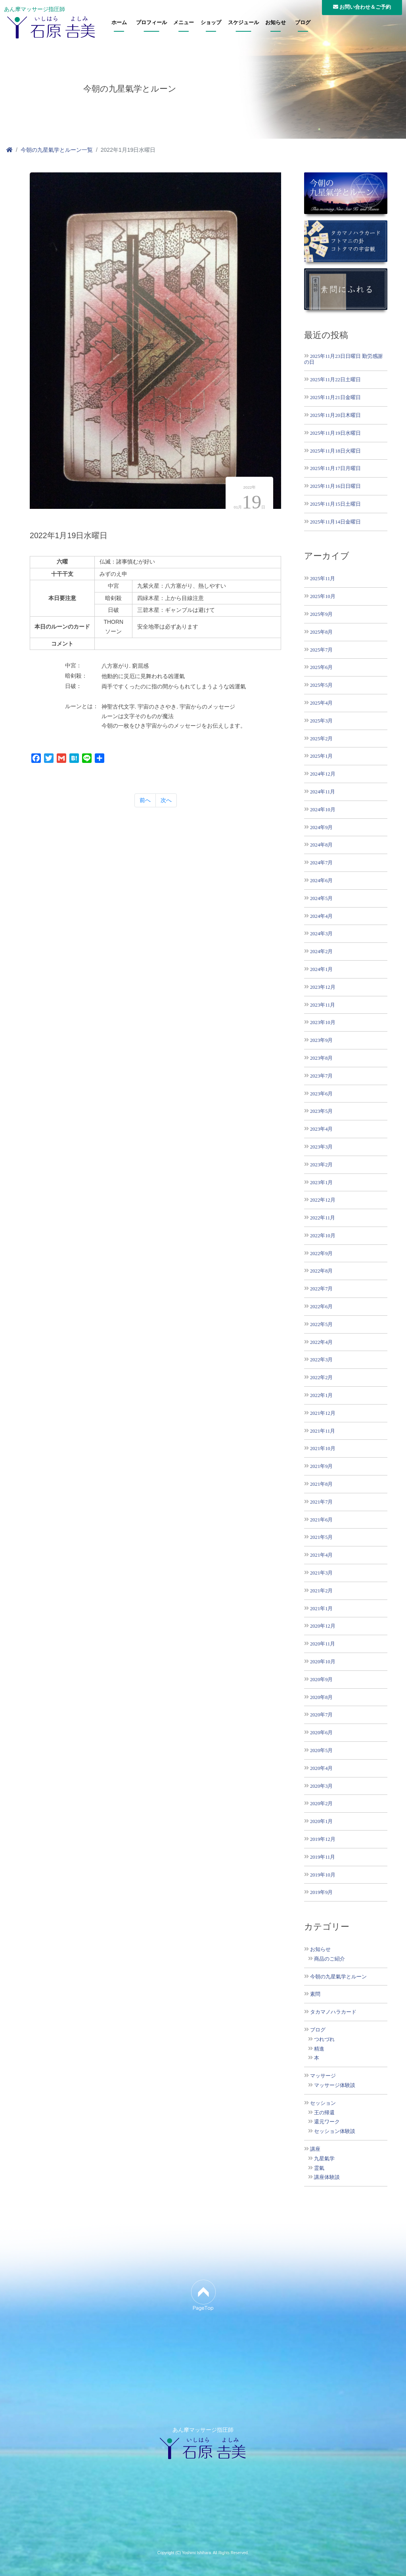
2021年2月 (321, 1590)
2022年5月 (321, 1324)
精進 (319, 2049)
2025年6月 (321, 667)
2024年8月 (321, 844)
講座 (315, 2149)
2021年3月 (321, 1572)
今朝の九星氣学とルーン (338, 1977)
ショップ (211, 22)
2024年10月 (322, 809)
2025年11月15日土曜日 (335, 503)
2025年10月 (322, 596)
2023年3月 (321, 1146)
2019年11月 (322, 1856)
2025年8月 (321, 631)
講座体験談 (327, 2177)
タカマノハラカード (333, 2012)
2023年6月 (321, 1093)
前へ (145, 800)
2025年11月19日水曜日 (335, 433)
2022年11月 (322, 1217)
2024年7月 (321, 862)
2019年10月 (322, 1874)
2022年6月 (321, 1306)
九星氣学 (324, 2158)
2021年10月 (322, 1448)
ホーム (119, 22)
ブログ (302, 22)
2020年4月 (321, 1768)
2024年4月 (321, 916)
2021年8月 (321, 1484)
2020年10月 (322, 1661)
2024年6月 (321, 880)
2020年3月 (321, 1786)
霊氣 (319, 2168)
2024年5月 (321, 898)
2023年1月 (321, 1182)
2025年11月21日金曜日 (335, 397)
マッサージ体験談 (334, 2085)
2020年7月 (321, 1714)
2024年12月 (322, 773)
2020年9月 (321, 1679)
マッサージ (323, 2076)
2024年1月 (321, 969)
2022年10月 (322, 1235)
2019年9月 (321, 1892)
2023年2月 (321, 1164)
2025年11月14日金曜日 (335, 521)
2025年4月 (321, 702)
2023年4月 (321, 1128)
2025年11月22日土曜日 (335, 379)
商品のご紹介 (329, 1959)
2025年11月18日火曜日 (335, 450)
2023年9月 (321, 1040)
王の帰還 (324, 2112)
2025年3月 (321, 720)
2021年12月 (322, 1413)
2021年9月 (321, 1466)
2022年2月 (321, 1377)
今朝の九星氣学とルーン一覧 (57, 150)
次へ (166, 800)
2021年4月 (321, 1554)
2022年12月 (322, 1199)
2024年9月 (321, 827)
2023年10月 (322, 1022)
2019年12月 (322, 1839)
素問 (315, 1994)
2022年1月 (321, 1395)
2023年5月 (321, 1111)
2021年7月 (321, 1501)
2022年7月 (321, 1288)
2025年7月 (321, 649)
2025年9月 (321, 614)
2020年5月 (321, 1750)
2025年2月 (321, 738)
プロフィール (151, 22)
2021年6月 (321, 1519)
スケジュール (243, 22)
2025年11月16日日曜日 (335, 486)
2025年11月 (322, 578)
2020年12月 (322, 1625)
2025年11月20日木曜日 (335, 415)
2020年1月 (321, 1821)
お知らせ (275, 22)
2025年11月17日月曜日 (335, 468)
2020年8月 (321, 1697)
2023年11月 (322, 1004)
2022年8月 (321, 1270)
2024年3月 (321, 933)
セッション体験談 (334, 2131)
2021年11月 (322, 1430)
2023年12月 (322, 987)
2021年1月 (321, 1608)
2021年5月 (321, 1537)
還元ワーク (327, 2122)
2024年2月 (321, 951)
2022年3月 (321, 1359)
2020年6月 (321, 1732)
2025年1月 (321, 756)
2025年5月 (321, 685)
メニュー (183, 22)
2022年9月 (321, 1253)
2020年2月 (321, 1803)
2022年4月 (321, 1342)
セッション (323, 2103)
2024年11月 (322, 791)
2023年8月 (321, 1058)
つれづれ (324, 2039)
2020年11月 (322, 1643)
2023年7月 (321, 1075)
